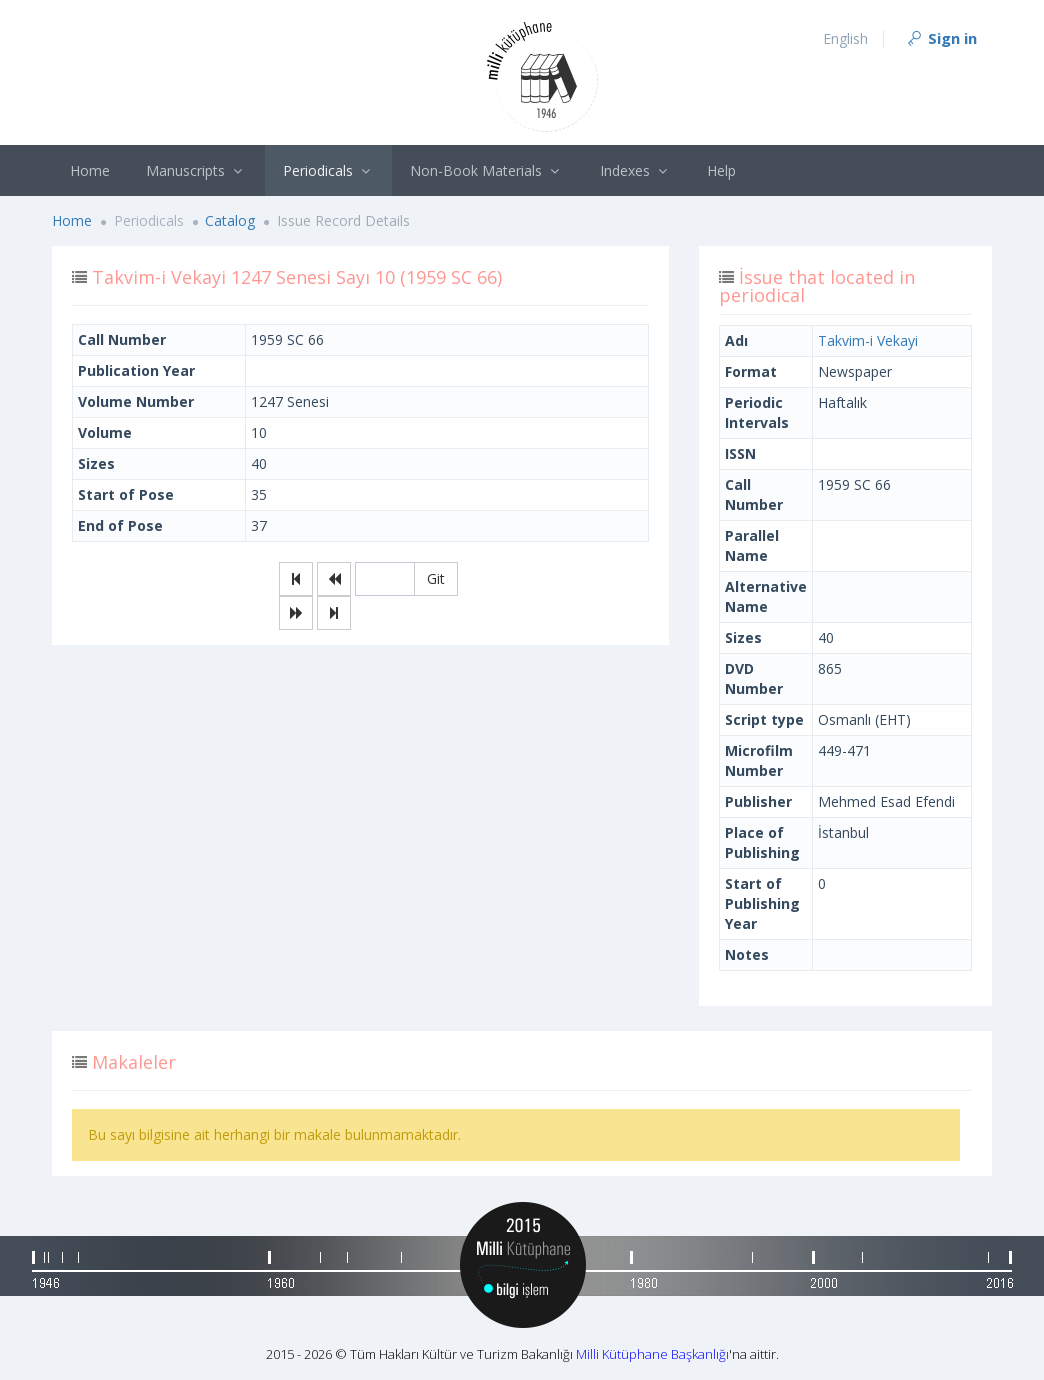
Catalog (230, 220)
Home (90, 170)
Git (436, 578)
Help (721, 170)
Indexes (636, 170)
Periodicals (329, 170)
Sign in (941, 38)
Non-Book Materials (487, 170)
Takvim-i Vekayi (868, 340)
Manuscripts (196, 170)
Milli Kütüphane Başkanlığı (652, 1354)
